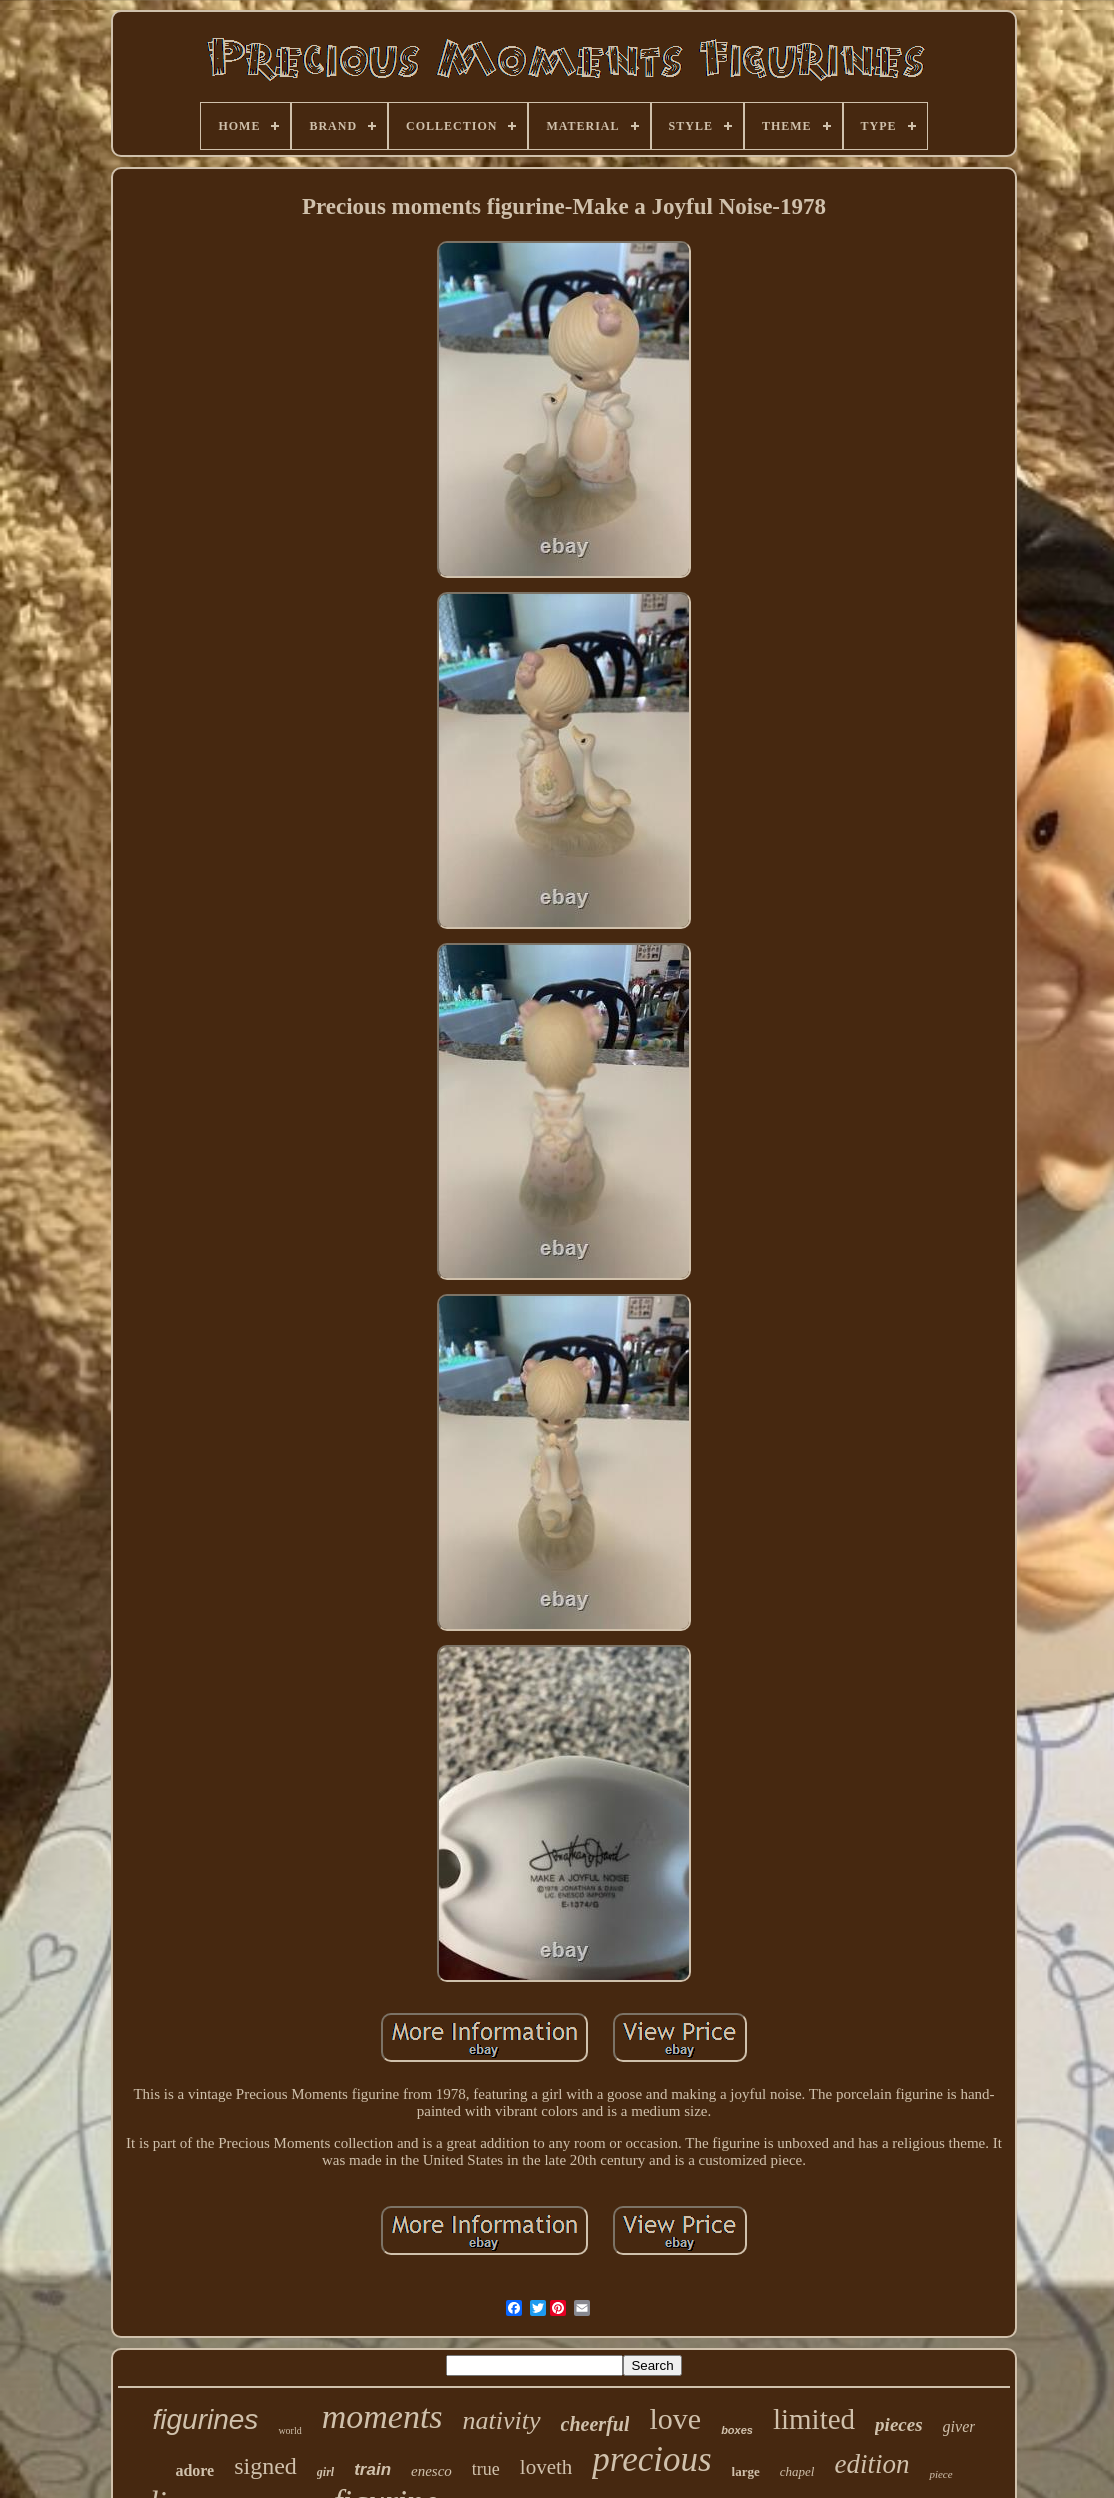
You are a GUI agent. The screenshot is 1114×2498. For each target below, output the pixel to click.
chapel (797, 2471)
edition (871, 2464)
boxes (737, 2430)
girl (325, 2472)
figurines (206, 2419)
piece (940, 2474)
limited (814, 2419)
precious (651, 2459)
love (675, 2418)
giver (959, 2426)
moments (382, 2416)
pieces (898, 2424)
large (746, 2471)
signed (265, 2466)
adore (194, 2470)
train (372, 2469)
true (486, 2469)
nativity (502, 2420)
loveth (546, 2467)
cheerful (595, 2424)
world (289, 2430)
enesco (431, 2471)
